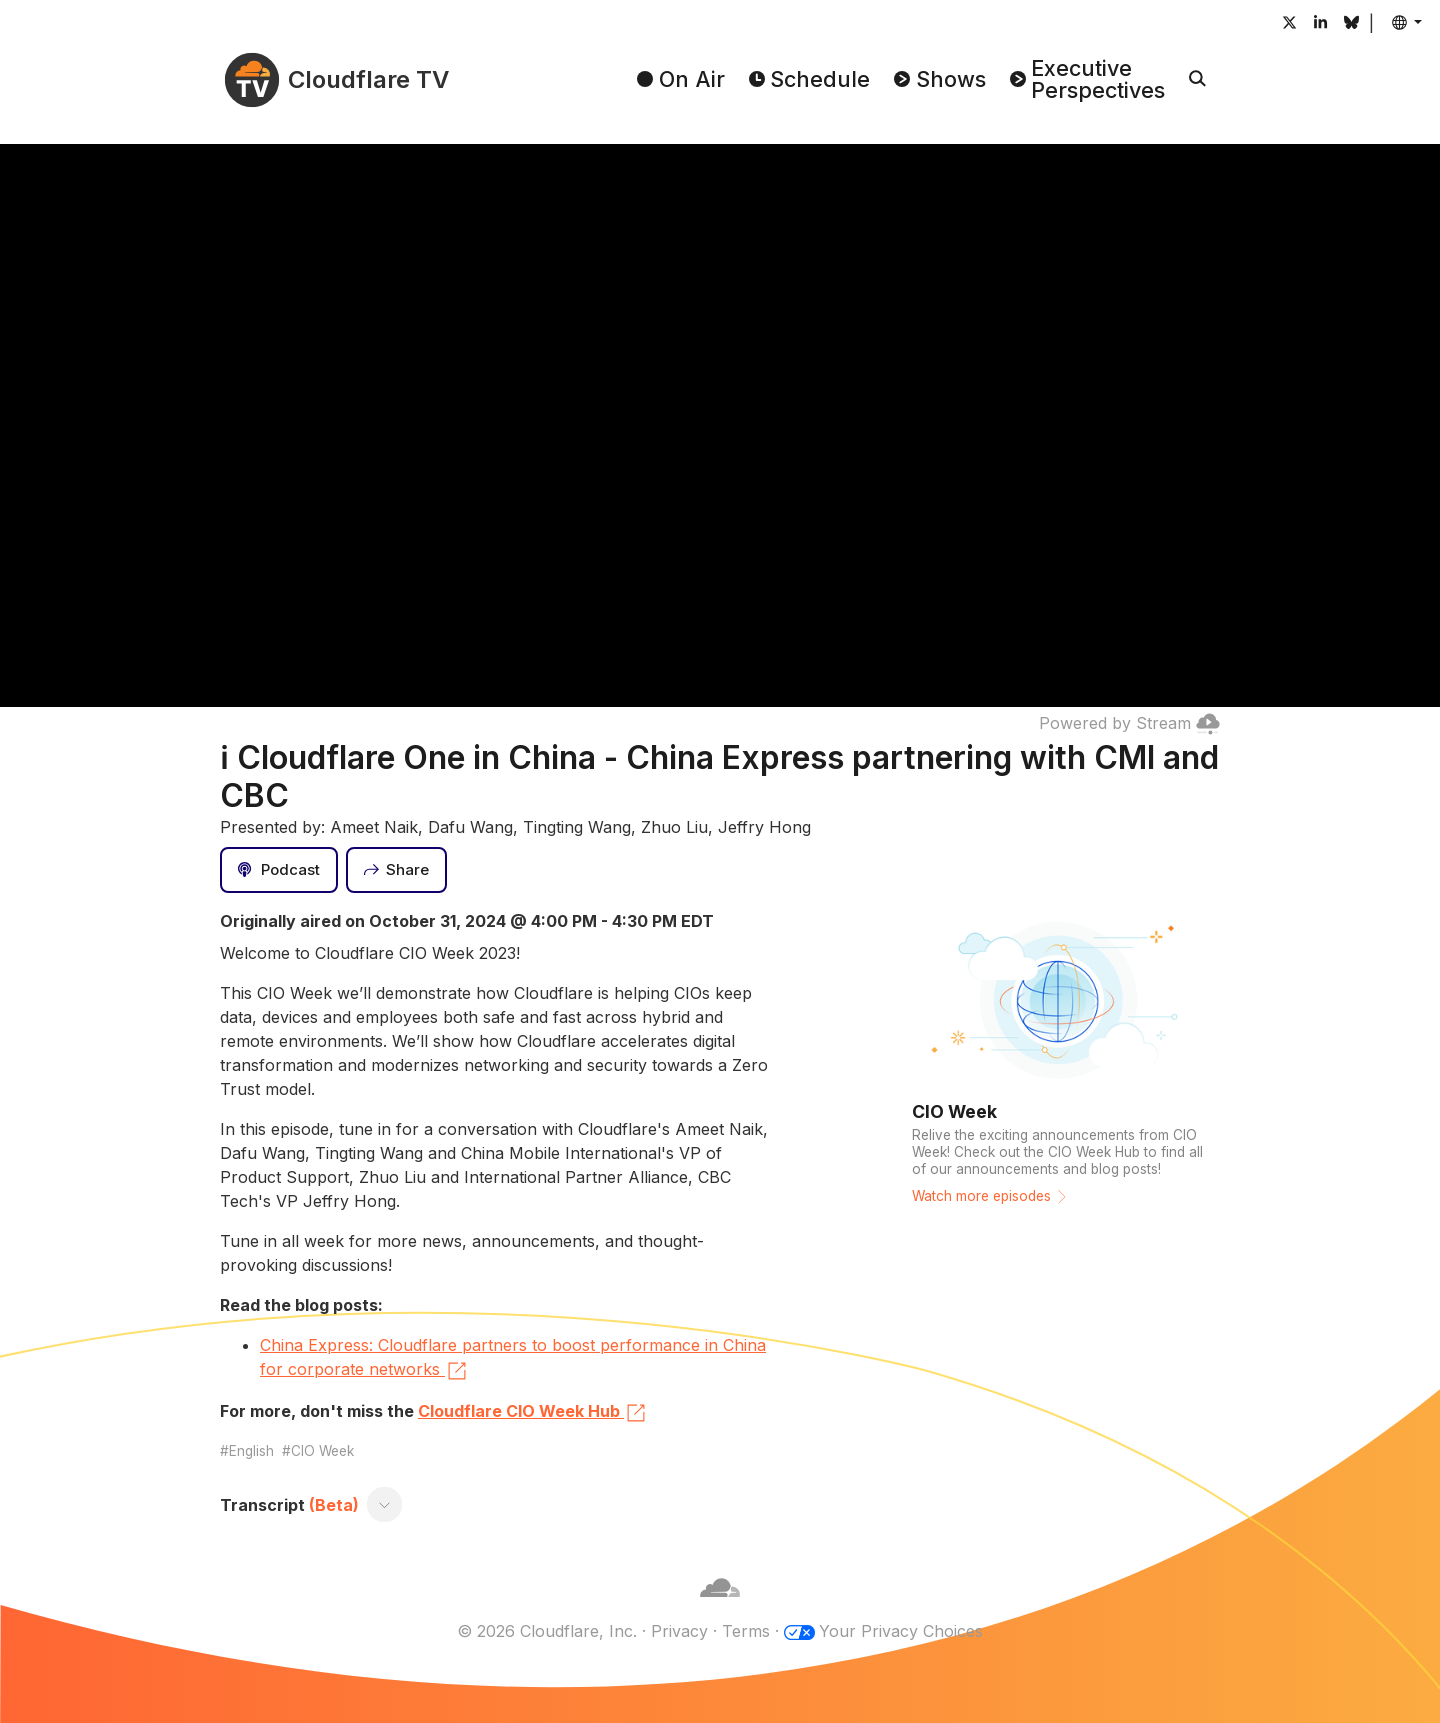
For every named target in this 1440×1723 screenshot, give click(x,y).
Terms (746, 1631)
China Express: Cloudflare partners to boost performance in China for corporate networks (513, 1359)
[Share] (397, 870)
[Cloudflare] (720, 1607)
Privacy (679, 1631)
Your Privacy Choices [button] (901, 1631)
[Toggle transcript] (385, 1505)
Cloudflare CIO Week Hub (533, 1413)
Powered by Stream (1129, 723)
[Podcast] (279, 870)
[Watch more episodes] (1060, 1063)
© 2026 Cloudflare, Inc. (547, 1631)
